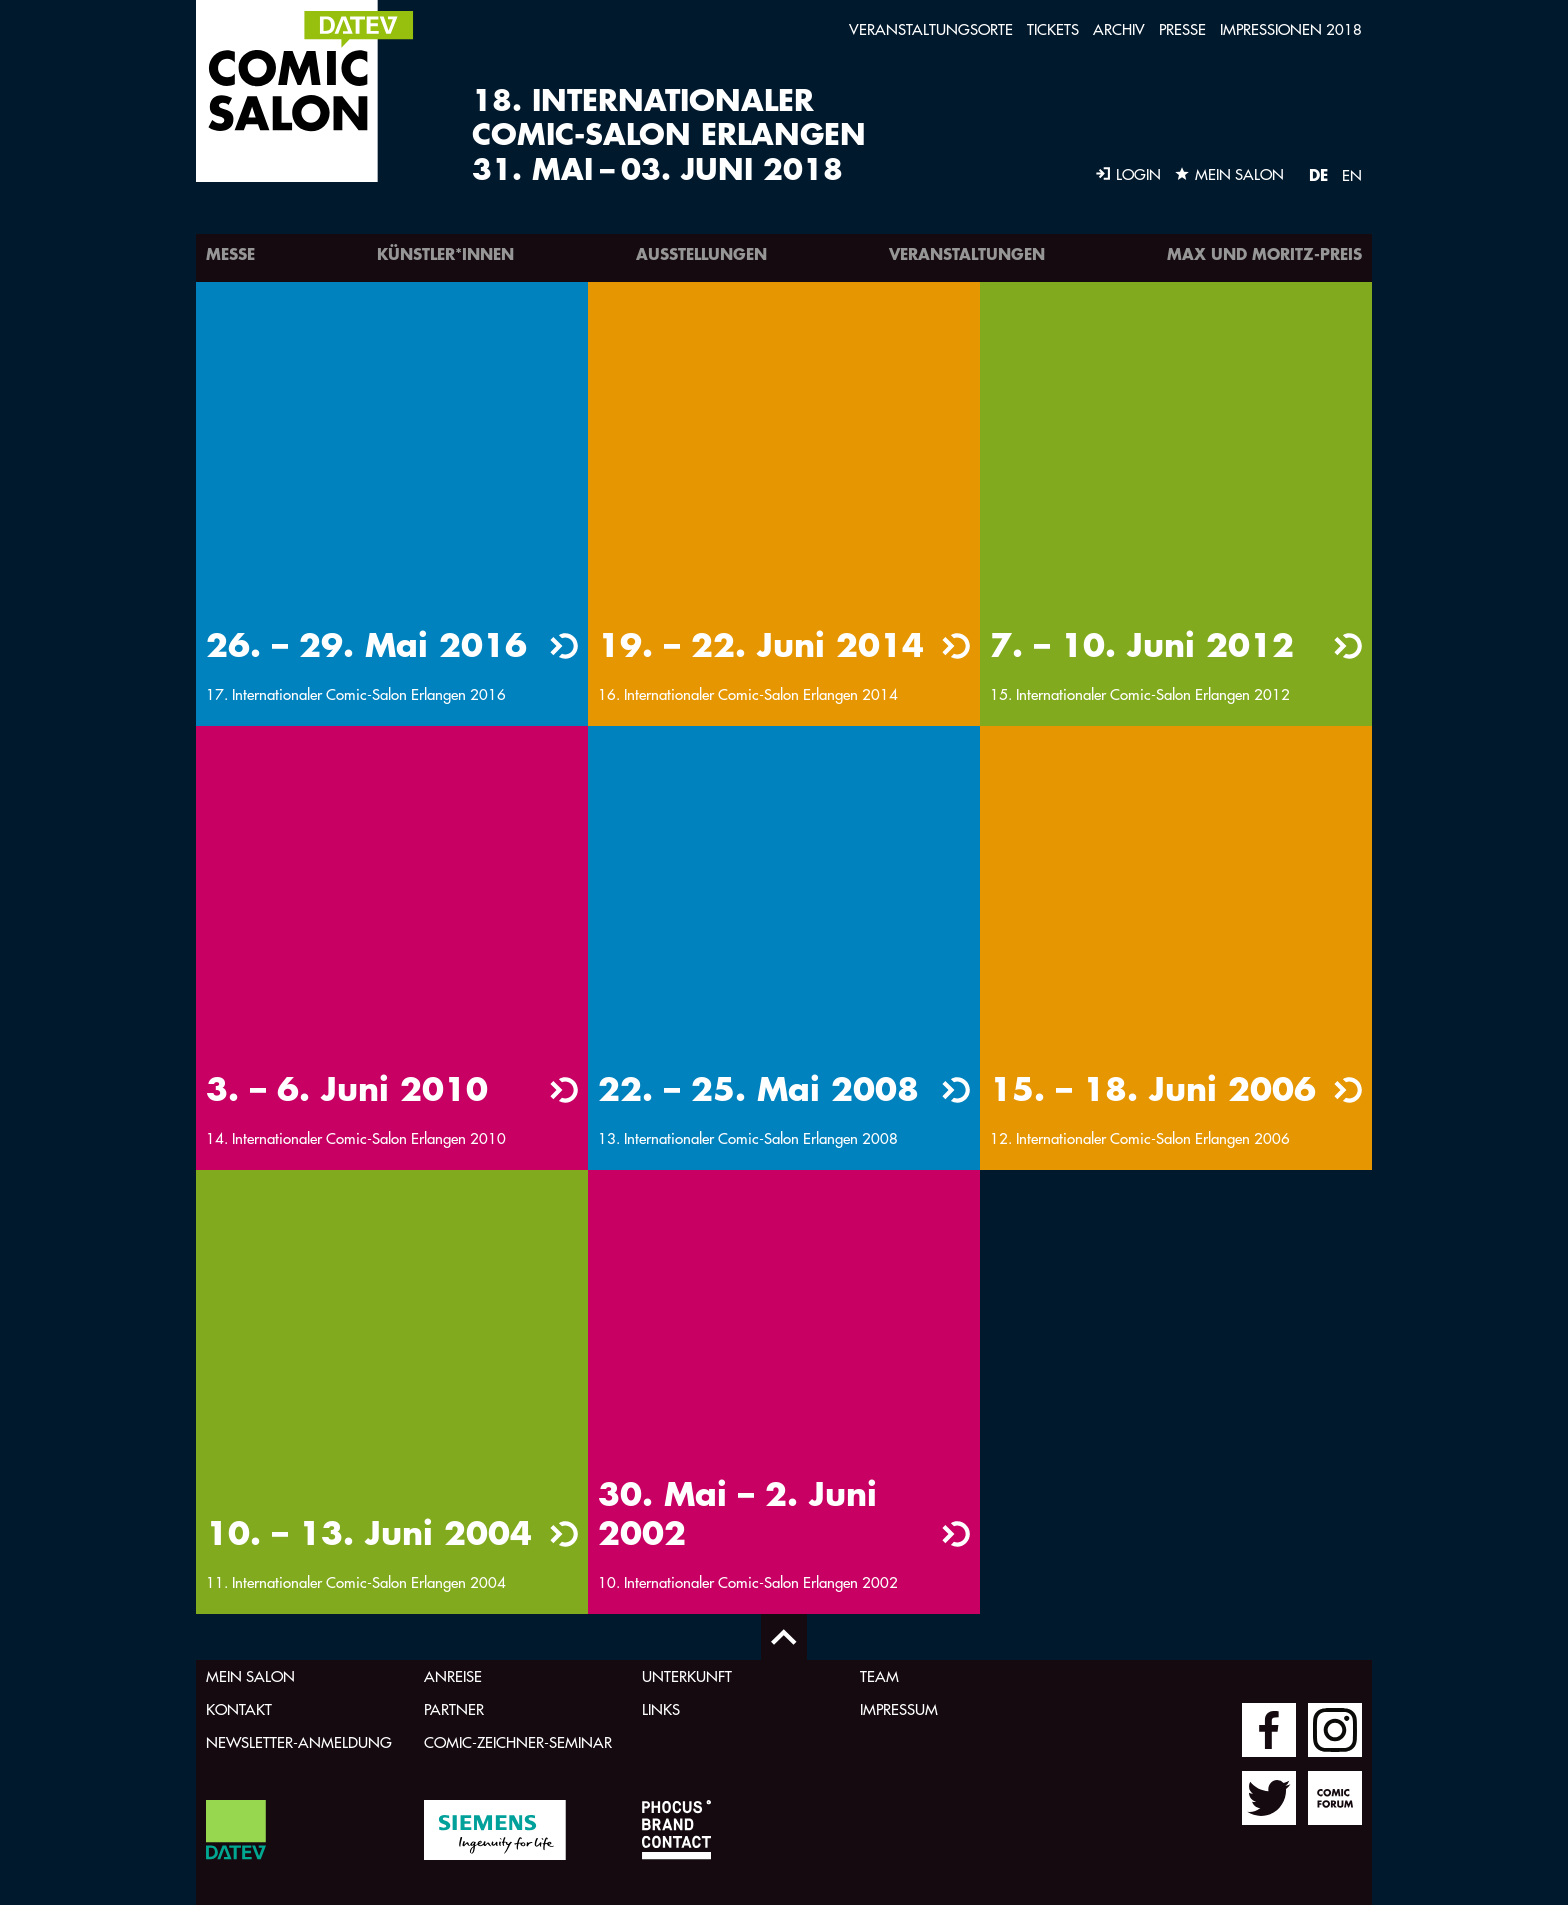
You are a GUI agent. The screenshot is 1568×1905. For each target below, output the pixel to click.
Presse (1182, 29)
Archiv (1119, 29)
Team (879, 1676)
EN (1352, 175)
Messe (230, 253)
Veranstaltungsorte (931, 29)
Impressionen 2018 (1291, 29)
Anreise (453, 1676)
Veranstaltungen (967, 253)
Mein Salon (250, 1676)
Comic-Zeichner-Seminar (518, 1742)
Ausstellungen (701, 253)
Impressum (899, 1709)
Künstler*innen (445, 253)
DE (1318, 174)
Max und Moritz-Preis (1264, 253)
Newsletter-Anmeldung (299, 1742)
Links (661, 1709)
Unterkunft (687, 1676)
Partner (454, 1709)
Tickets (1053, 29)
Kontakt (239, 1709)
